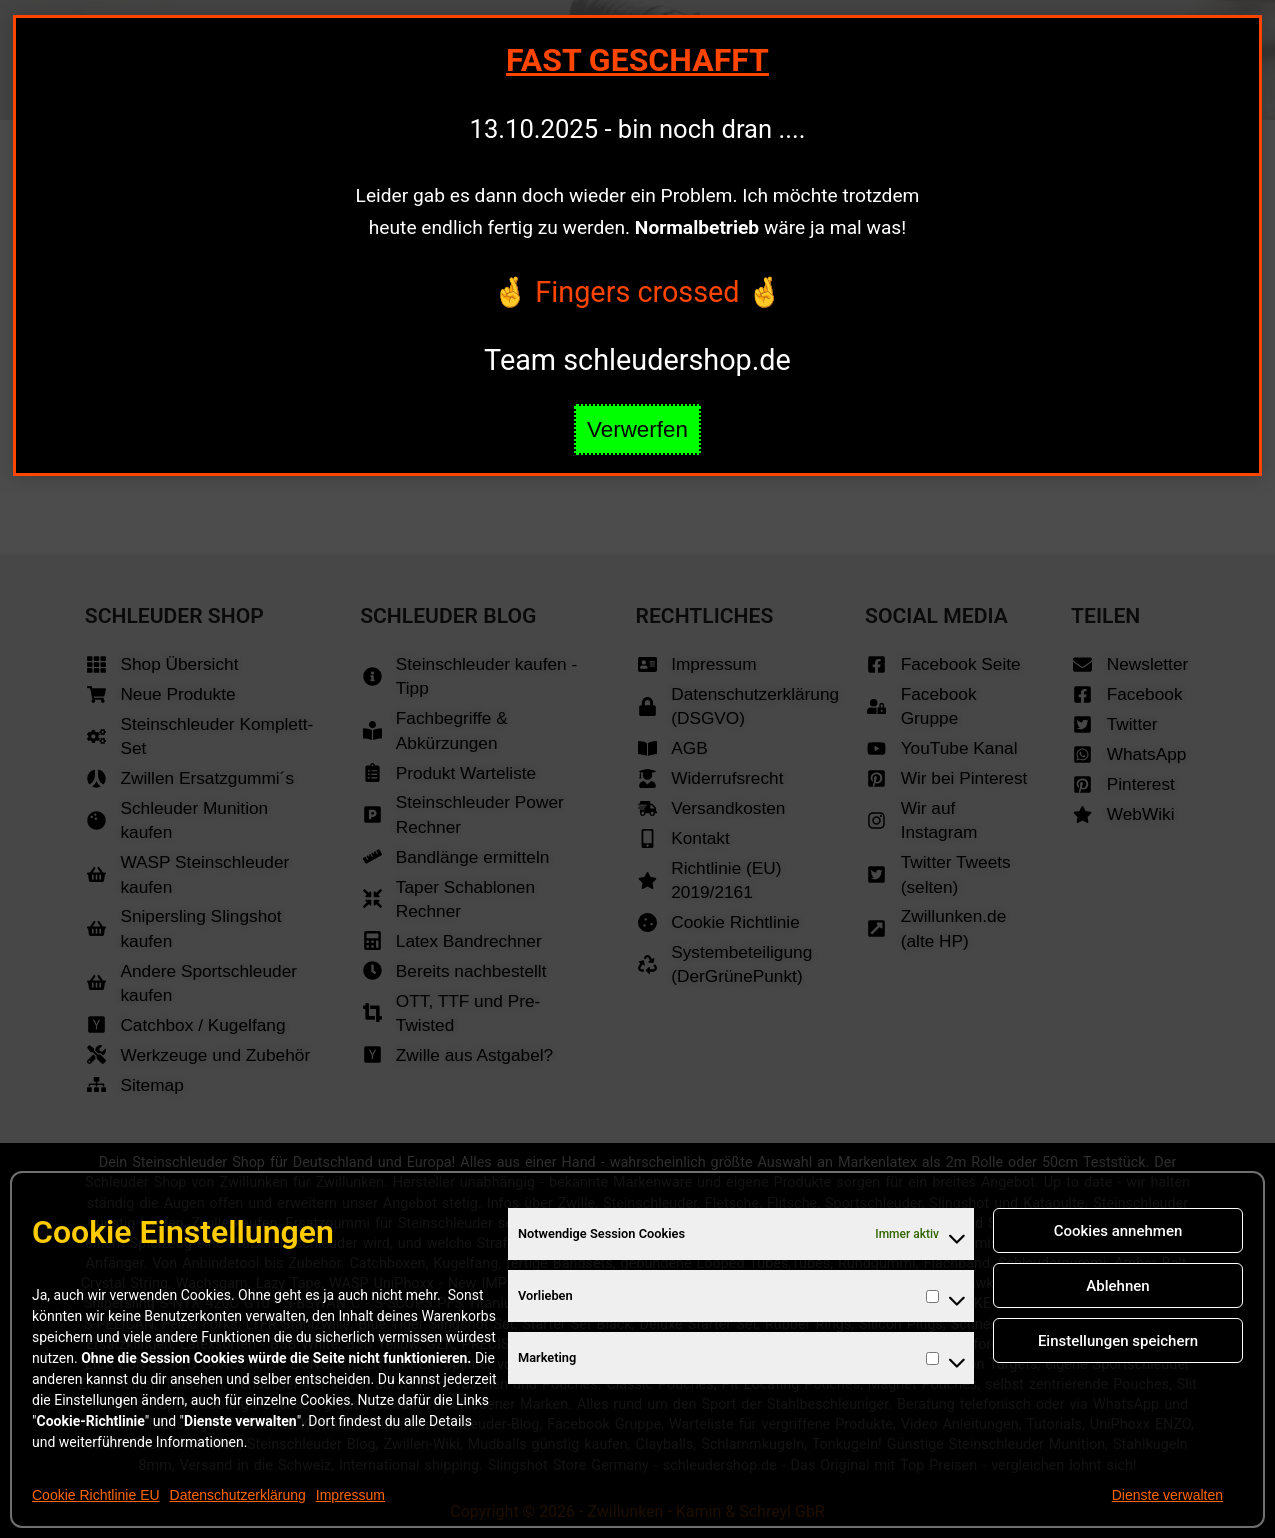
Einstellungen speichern (1118, 1341)
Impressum (350, 1495)
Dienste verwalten (1167, 1495)
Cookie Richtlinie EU (96, 1495)
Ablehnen (1117, 1286)
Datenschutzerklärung (238, 1495)
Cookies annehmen (1118, 1231)
